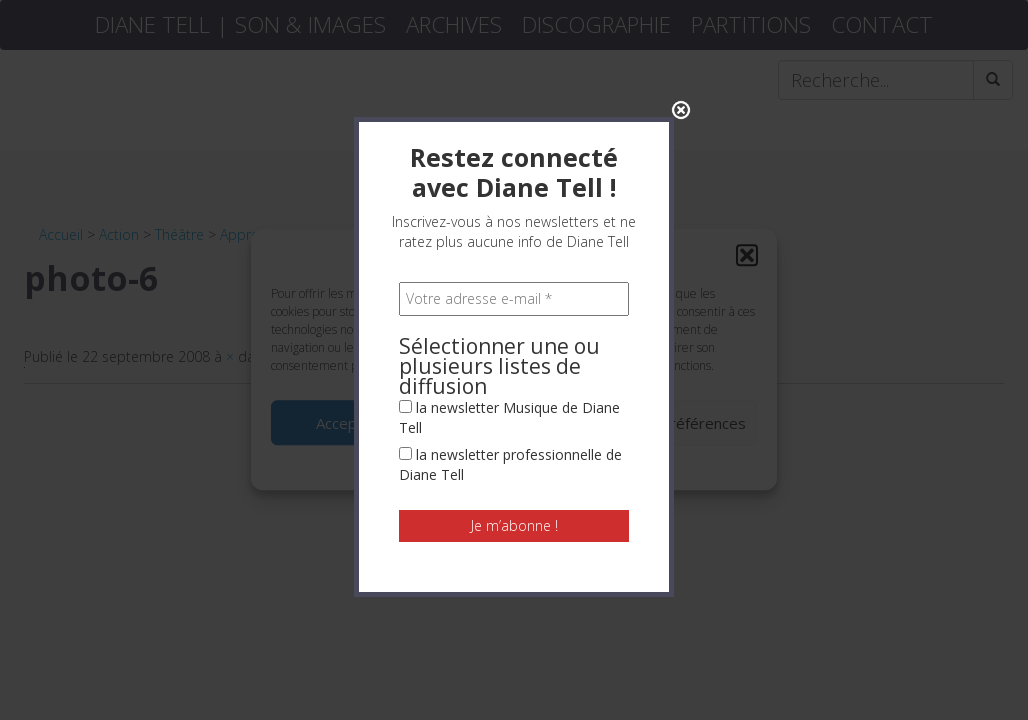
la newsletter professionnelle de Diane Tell (510, 458)
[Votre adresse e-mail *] (514, 293)
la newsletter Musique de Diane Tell (509, 411)
